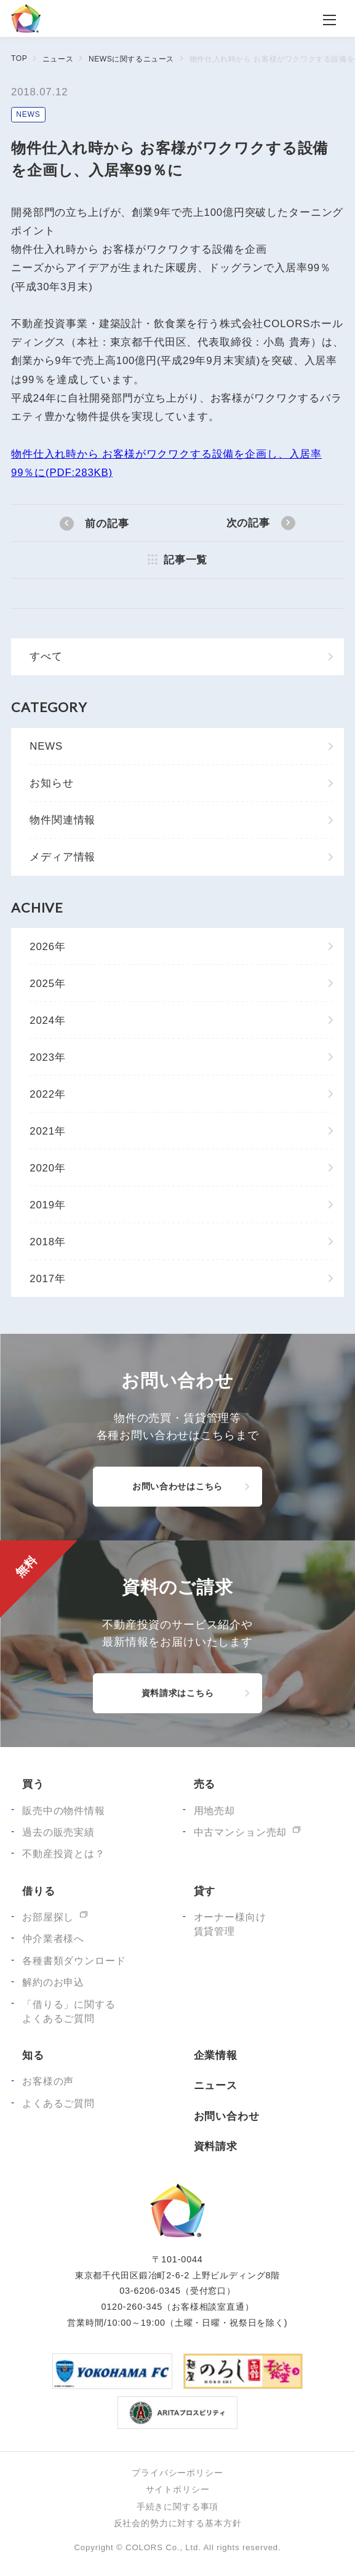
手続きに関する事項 (178, 2506)
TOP (19, 58)
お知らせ (51, 783)
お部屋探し (48, 1917)
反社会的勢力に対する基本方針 (178, 2523)
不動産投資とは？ (63, 1854)
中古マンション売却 (240, 1832)
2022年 (48, 1094)
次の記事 (248, 523)
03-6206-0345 (150, 2291)
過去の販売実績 (58, 1832)
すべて (46, 656)
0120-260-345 (131, 2307)
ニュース (57, 59)
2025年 (48, 983)
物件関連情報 (62, 820)
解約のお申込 (53, 1982)
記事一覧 (185, 560)
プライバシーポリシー (177, 2473)
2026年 (48, 947)
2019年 (48, 1205)
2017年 (48, 1279)
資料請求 (215, 2146)
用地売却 (214, 1810)
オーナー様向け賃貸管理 (230, 1924)
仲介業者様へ (53, 1938)
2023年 (48, 1057)
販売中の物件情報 (63, 1810)
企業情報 (215, 2055)
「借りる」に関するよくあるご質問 (69, 2011)
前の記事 (107, 523)
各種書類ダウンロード (74, 1961)
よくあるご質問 (58, 2103)
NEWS (28, 114)
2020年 (48, 1168)
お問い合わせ (227, 2116)
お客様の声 (48, 2081)
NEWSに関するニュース (131, 59)
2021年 (48, 1131)
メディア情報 (62, 857)
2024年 (48, 1020)
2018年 (48, 1242)
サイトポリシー (178, 2489)
